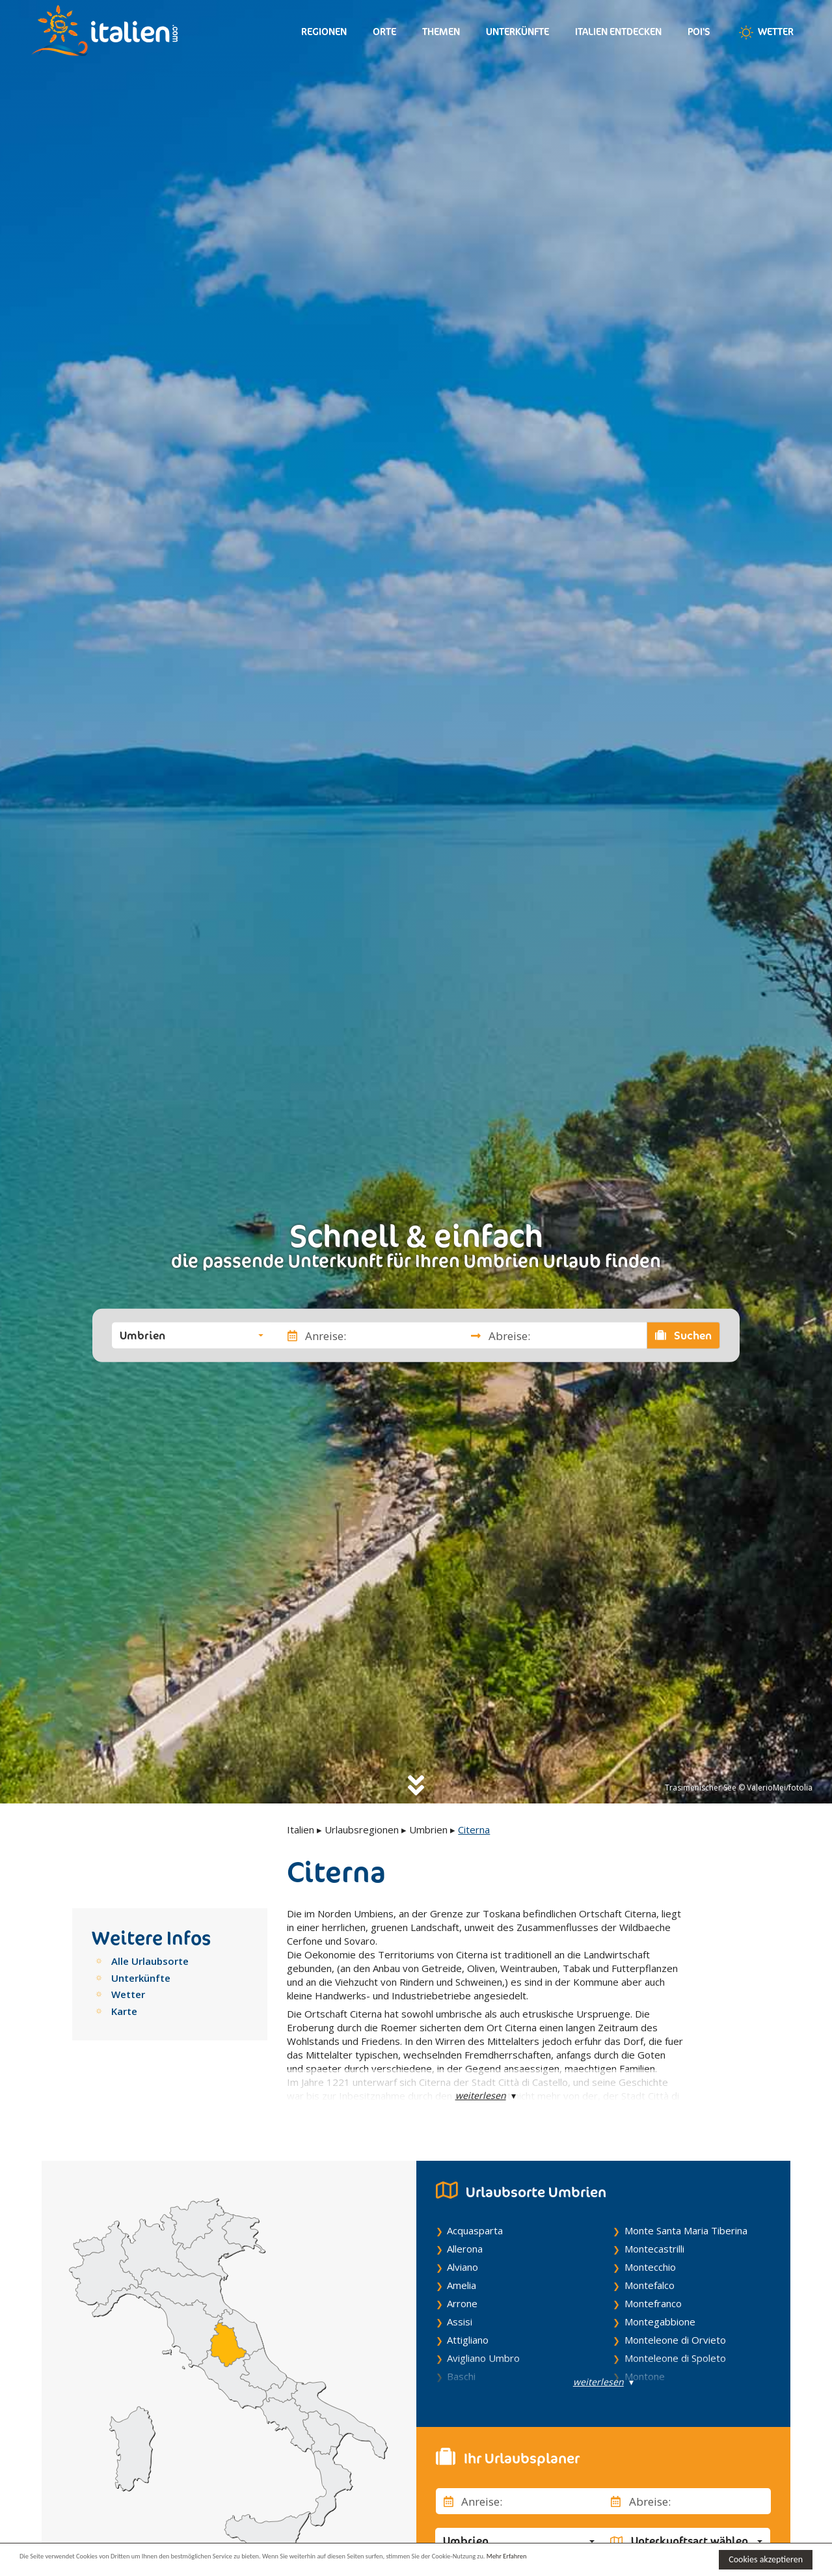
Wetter (765, 32)
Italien (300, 1829)
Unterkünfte (517, 31)
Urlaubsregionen (362, 1829)
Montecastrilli (654, 2248)
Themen (441, 31)
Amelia (461, 2285)
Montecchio (650, 2266)
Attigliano (468, 2339)
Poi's (699, 31)
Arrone (462, 2303)
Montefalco (649, 2285)
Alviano (462, 2266)
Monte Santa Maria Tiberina (685, 2230)
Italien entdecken (618, 31)
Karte (124, 2011)
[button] (191, 1335)
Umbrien (428, 1829)
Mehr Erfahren (631, 2559)
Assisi (459, 2321)
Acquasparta (475, 2230)
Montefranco (653, 2303)
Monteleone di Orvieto (675, 2339)
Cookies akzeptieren (766, 2559)
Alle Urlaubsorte (150, 1960)
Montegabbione (659, 2321)
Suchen (683, 1335)
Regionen (324, 31)
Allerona (465, 2248)
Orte (384, 31)
